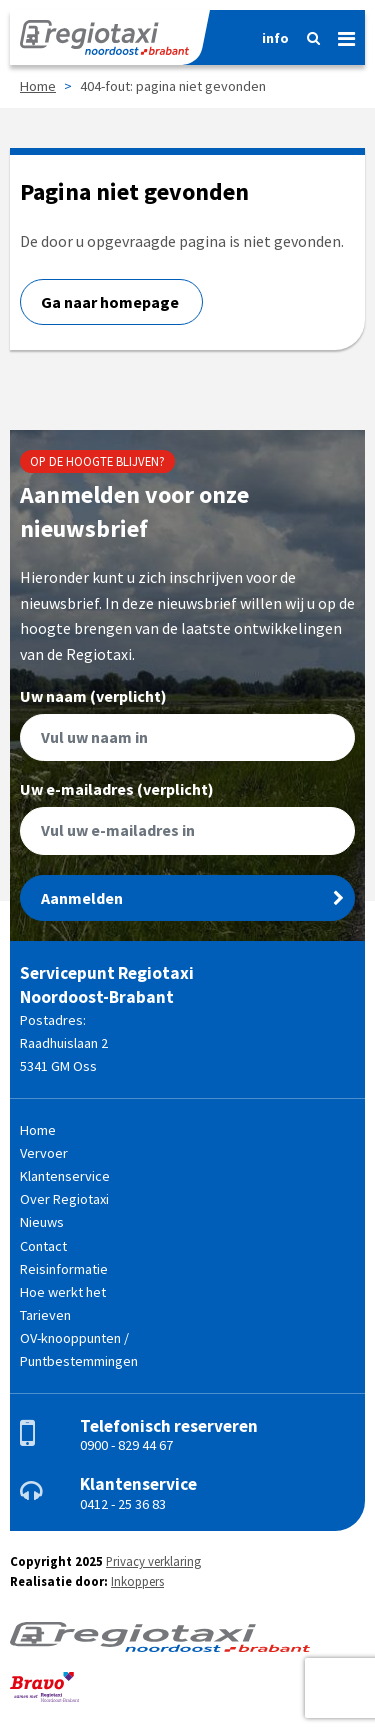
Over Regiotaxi (64, 1199)
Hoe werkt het (63, 1292)
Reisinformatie (64, 1269)
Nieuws (42, 1222)
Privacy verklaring (153, 1561)
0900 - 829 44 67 (126, 1445)
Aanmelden (192, 898)
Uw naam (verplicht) (187, 725)
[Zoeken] (307, 38)
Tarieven (45, 1315)
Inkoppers (137, 1581)
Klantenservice (65, 1176)
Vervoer (44, 1153)
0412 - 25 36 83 (123, 1504)
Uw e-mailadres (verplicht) (187, 818)
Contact (43, 1246)
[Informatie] (269, 38)
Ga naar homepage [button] (111, 302)
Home (38, 86)
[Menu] (339, 35)
